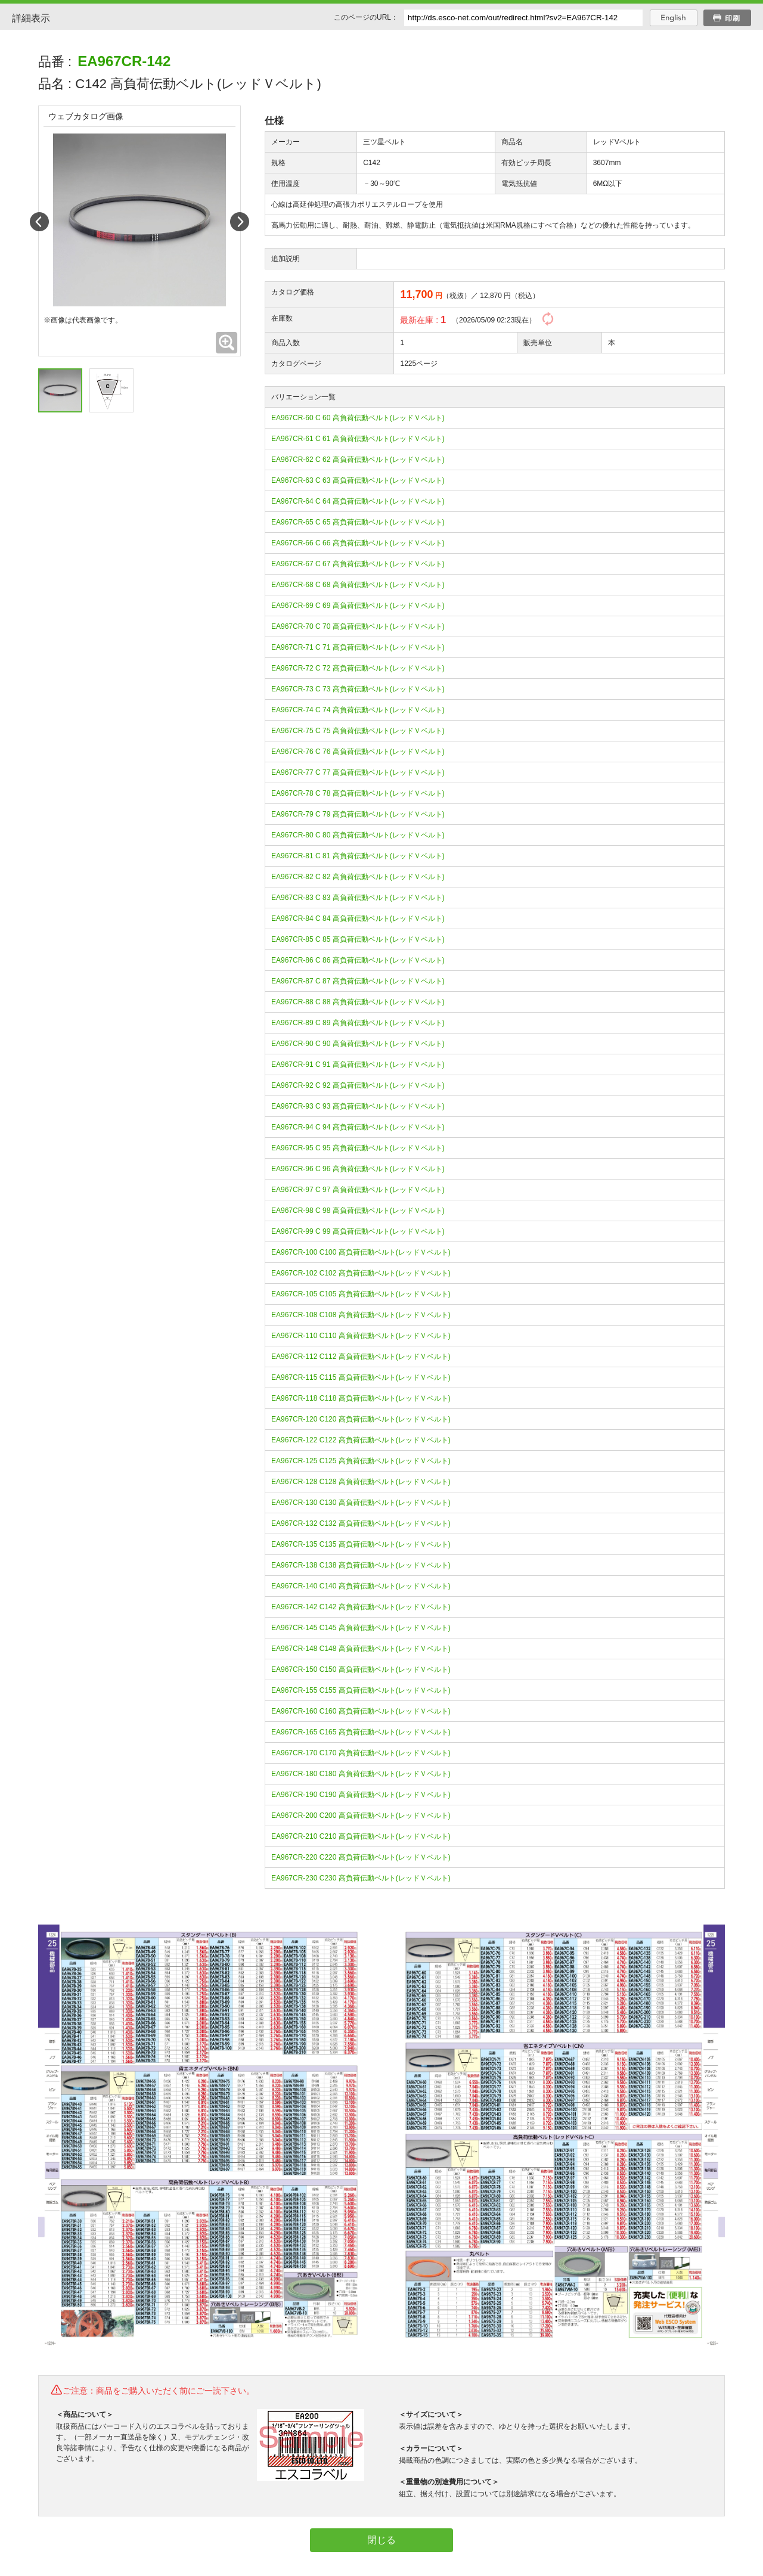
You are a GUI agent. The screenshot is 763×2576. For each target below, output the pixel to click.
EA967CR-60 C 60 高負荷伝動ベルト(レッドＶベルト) (358, 418)
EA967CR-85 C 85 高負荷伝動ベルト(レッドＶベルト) (358, 939)
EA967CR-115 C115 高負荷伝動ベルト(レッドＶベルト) (361, 1377)
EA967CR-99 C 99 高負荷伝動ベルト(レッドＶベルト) (358, 1231)
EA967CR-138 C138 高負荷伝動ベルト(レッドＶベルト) (361, 1565)
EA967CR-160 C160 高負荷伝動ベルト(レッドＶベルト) (361, 1711)
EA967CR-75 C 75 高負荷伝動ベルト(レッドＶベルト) (358, 731)
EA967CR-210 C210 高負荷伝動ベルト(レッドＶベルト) (361, 1836)
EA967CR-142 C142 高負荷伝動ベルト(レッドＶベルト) (361, 1607)
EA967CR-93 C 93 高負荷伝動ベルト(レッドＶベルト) (358, 1106)
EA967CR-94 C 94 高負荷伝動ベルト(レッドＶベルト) (358, 1127)
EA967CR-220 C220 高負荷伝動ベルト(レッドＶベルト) (361, 1857)
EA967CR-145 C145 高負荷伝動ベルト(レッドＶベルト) (361, 1628)
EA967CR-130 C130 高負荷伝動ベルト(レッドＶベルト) (361, 1502)
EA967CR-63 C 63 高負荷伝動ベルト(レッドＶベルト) (358, 480)
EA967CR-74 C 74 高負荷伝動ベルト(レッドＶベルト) (358, 710)
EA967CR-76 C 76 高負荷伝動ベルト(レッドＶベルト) (358, 751)
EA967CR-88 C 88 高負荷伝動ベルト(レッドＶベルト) (358, 1002)
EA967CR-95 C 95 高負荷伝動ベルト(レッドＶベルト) (358, 1148)
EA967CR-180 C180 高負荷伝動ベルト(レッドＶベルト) (361, 1774)
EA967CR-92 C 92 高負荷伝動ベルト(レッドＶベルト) (358, 1085)
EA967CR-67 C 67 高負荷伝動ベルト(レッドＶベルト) (358, 564)
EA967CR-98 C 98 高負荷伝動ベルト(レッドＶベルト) (358, 1210)
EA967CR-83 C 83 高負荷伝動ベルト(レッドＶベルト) (358, 897)
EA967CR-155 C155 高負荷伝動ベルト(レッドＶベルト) (361, 1690)
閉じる (381, 2540)
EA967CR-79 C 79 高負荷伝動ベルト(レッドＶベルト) (358, 814)
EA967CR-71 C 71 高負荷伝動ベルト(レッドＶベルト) (358, 647)
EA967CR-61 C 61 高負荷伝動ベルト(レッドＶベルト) (358, 438)
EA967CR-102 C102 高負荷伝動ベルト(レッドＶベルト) (361, 1273)
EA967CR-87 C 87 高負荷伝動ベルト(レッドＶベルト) (358, 981)
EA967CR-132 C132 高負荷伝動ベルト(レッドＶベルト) (361, 1523)
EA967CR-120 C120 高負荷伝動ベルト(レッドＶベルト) (361, 1419)
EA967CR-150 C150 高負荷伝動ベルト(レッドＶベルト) (361, 1669)
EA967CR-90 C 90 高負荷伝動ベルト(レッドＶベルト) (358, 1043)
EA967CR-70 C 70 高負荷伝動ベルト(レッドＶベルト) (358, 626)
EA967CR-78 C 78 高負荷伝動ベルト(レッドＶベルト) (358, 793)
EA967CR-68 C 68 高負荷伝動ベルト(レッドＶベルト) (358, 585)
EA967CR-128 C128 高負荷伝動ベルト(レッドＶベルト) (361, 1482)
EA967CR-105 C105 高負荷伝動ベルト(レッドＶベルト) (361, 1294)
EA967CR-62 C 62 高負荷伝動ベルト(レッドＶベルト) (358, 459)
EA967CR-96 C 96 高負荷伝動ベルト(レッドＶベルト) (358, 1169)
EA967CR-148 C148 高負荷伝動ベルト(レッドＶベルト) (361, 1648)
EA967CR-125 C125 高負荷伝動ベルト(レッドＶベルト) (361, 1461)
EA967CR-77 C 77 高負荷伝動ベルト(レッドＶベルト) (358, 772)
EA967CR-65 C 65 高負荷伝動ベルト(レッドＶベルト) (358, 522)
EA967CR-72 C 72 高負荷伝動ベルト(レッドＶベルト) (358, 668)
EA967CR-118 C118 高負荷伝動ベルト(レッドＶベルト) (361, 1398)
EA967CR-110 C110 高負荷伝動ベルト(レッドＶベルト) (361, 1336)
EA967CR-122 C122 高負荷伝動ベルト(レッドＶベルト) (361, 1440)
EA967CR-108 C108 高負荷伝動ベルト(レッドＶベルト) (361, 1315)
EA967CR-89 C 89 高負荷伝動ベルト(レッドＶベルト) (358, 1023)
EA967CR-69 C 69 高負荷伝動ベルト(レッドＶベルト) (358, 605)
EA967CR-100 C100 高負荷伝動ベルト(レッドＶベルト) (361, 1252)
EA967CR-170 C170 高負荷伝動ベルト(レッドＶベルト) (361, 1753)
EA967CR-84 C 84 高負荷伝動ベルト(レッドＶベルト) (358, 918)
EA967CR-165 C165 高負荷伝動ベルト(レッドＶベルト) (361, 1732)
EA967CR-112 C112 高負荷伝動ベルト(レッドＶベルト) (361, 1356)
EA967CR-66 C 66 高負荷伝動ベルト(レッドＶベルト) (358, 543)
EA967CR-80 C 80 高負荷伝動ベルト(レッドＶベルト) (358, 835)
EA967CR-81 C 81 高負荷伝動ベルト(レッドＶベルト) (358, 856)
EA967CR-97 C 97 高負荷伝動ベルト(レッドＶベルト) (358, 1189)
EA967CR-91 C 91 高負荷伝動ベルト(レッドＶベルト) (358, 1064)
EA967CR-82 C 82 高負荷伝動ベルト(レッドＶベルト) (358, 877)
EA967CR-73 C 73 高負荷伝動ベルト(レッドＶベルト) (358, 689)
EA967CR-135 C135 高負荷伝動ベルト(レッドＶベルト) (361, 1544)
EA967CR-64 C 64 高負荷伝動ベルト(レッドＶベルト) (358, 501)
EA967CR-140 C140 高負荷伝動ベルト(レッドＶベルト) (361, 1586)
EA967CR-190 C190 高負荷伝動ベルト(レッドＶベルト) (361, 1794)
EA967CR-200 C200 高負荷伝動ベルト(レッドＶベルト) (361, 1815)
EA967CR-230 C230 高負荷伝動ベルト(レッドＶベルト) (361, 1878)
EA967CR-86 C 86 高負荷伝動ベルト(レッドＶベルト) (358, 960)
